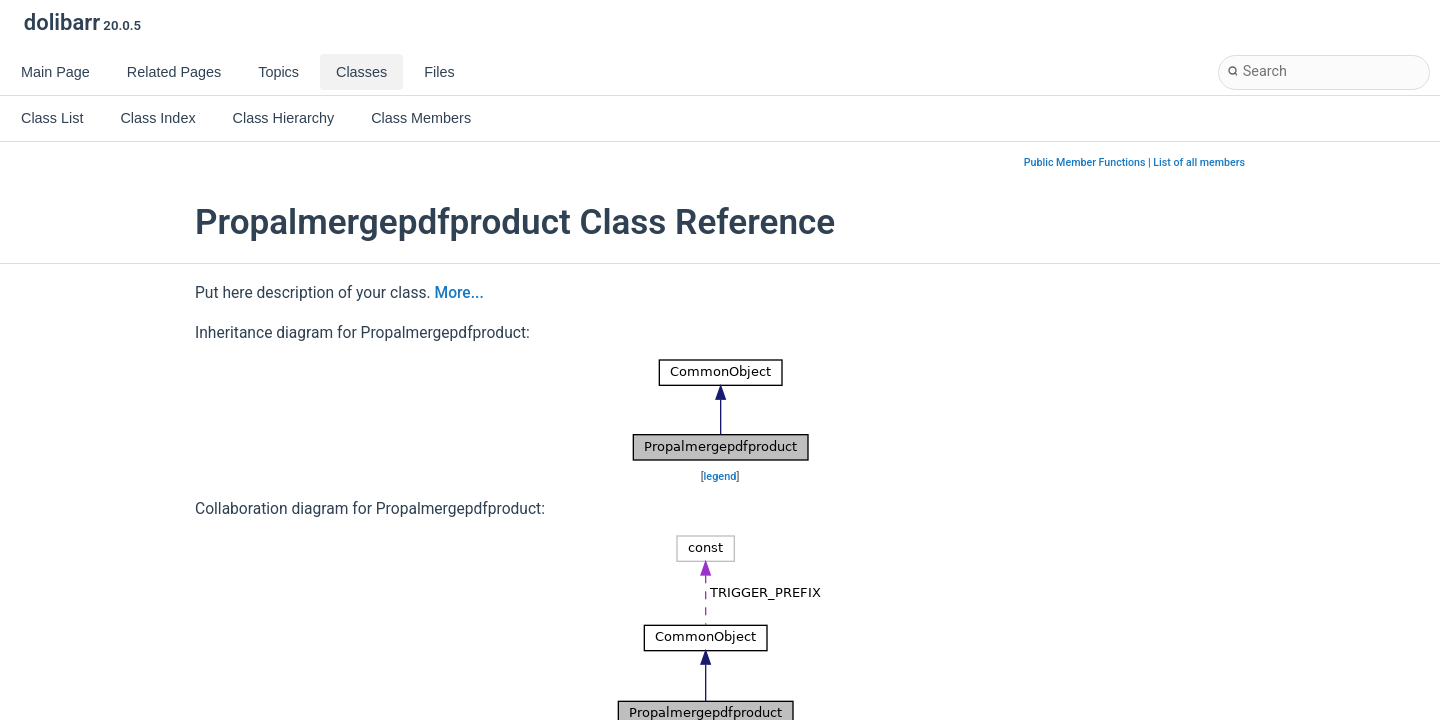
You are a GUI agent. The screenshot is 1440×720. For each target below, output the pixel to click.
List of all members (1199, 162)
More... (459, 293)
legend (720, 476)
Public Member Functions (1085, 162)
